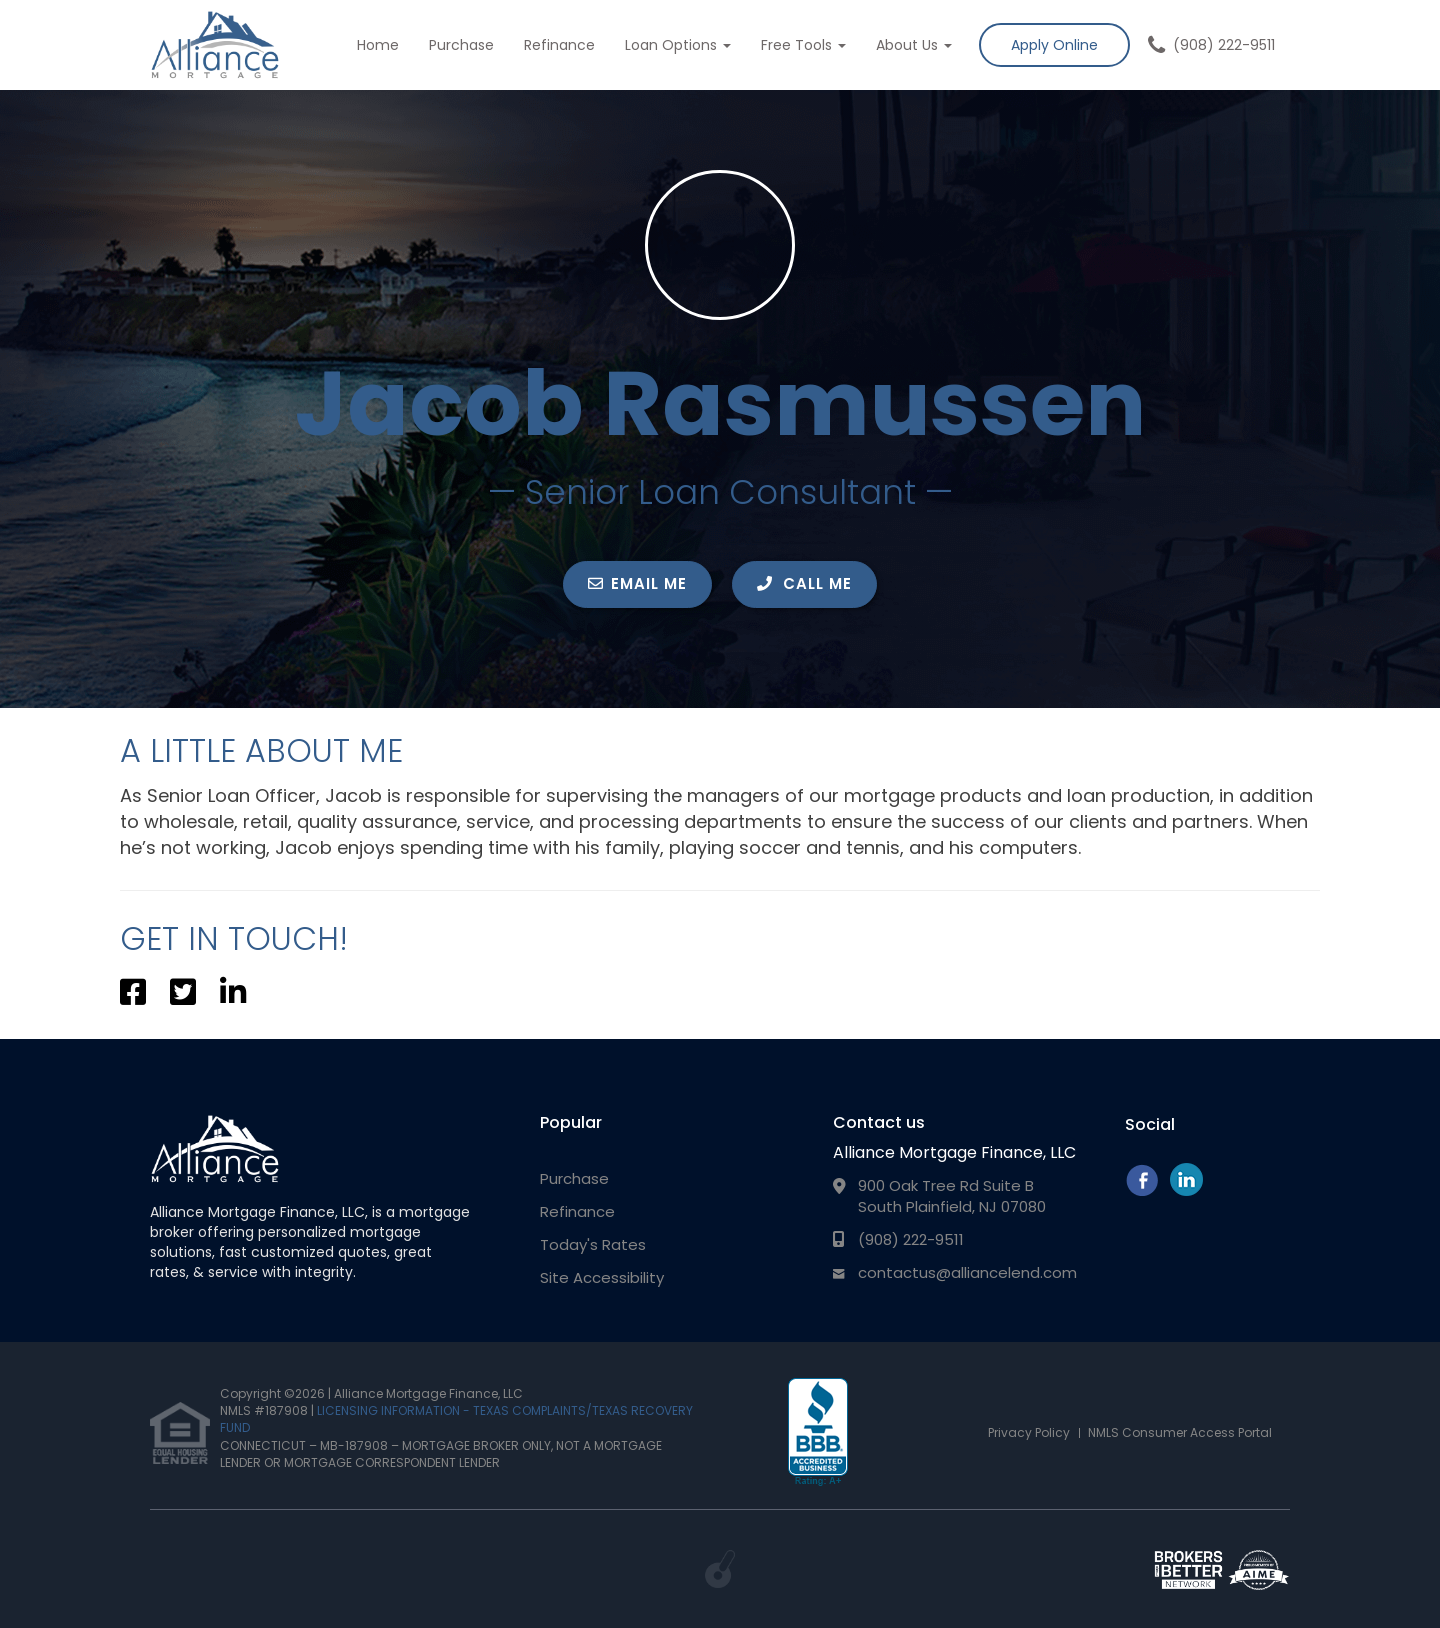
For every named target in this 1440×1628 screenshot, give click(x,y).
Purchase (461, 45)
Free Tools (803, 45)
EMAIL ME (637, 583)
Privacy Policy (1029, 1432)
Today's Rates (593, 1244)
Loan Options (678, 45)
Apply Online (1054, 45)
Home (378, 45)
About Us (914, 45)
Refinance (559, 45)
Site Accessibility (602, 1277)
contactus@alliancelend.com (967, 1272)
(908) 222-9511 (1224, 45)
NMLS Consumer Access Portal (1180, 1432)
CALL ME (804, 583)
